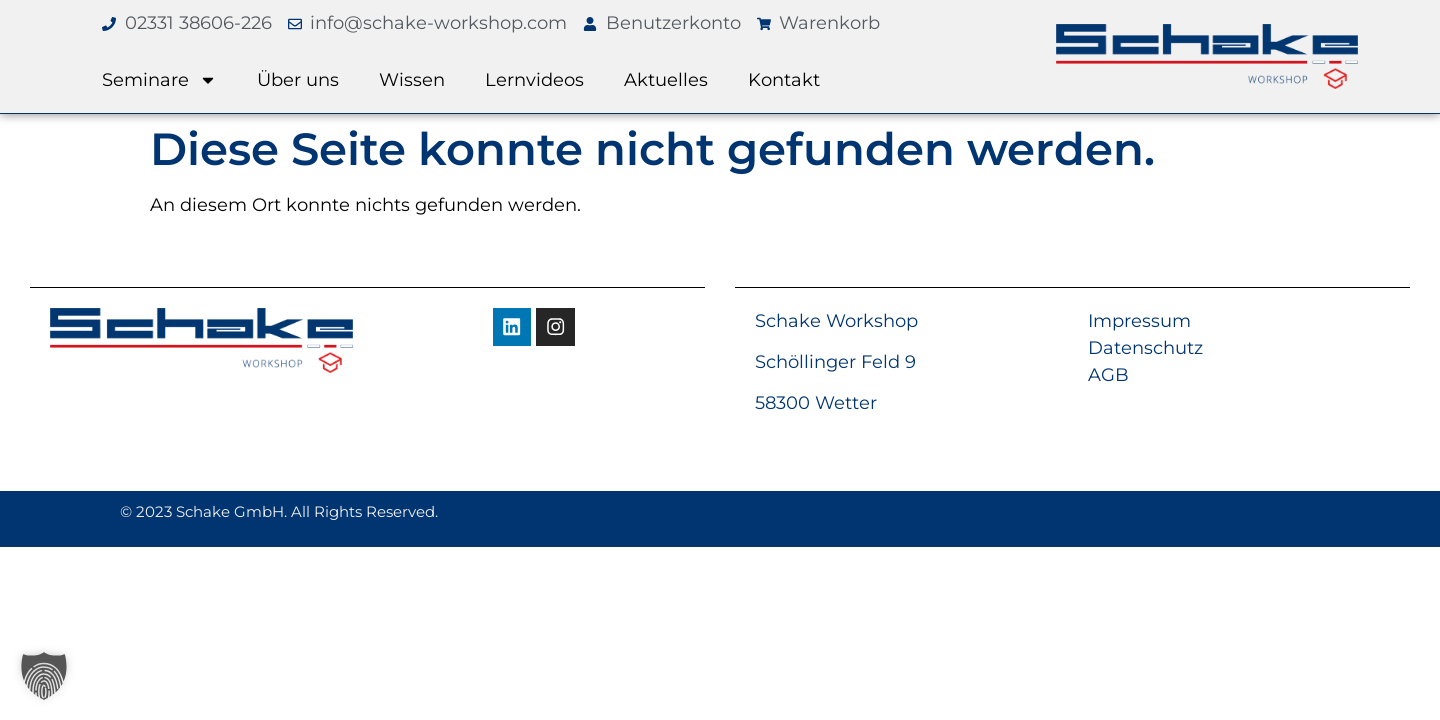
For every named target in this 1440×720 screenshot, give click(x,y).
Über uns (298, 80)
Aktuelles (666, 80)
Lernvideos (534, 80)
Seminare (159, 80)
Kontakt (784, 80)
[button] (44, 676)
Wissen (412, 80)
